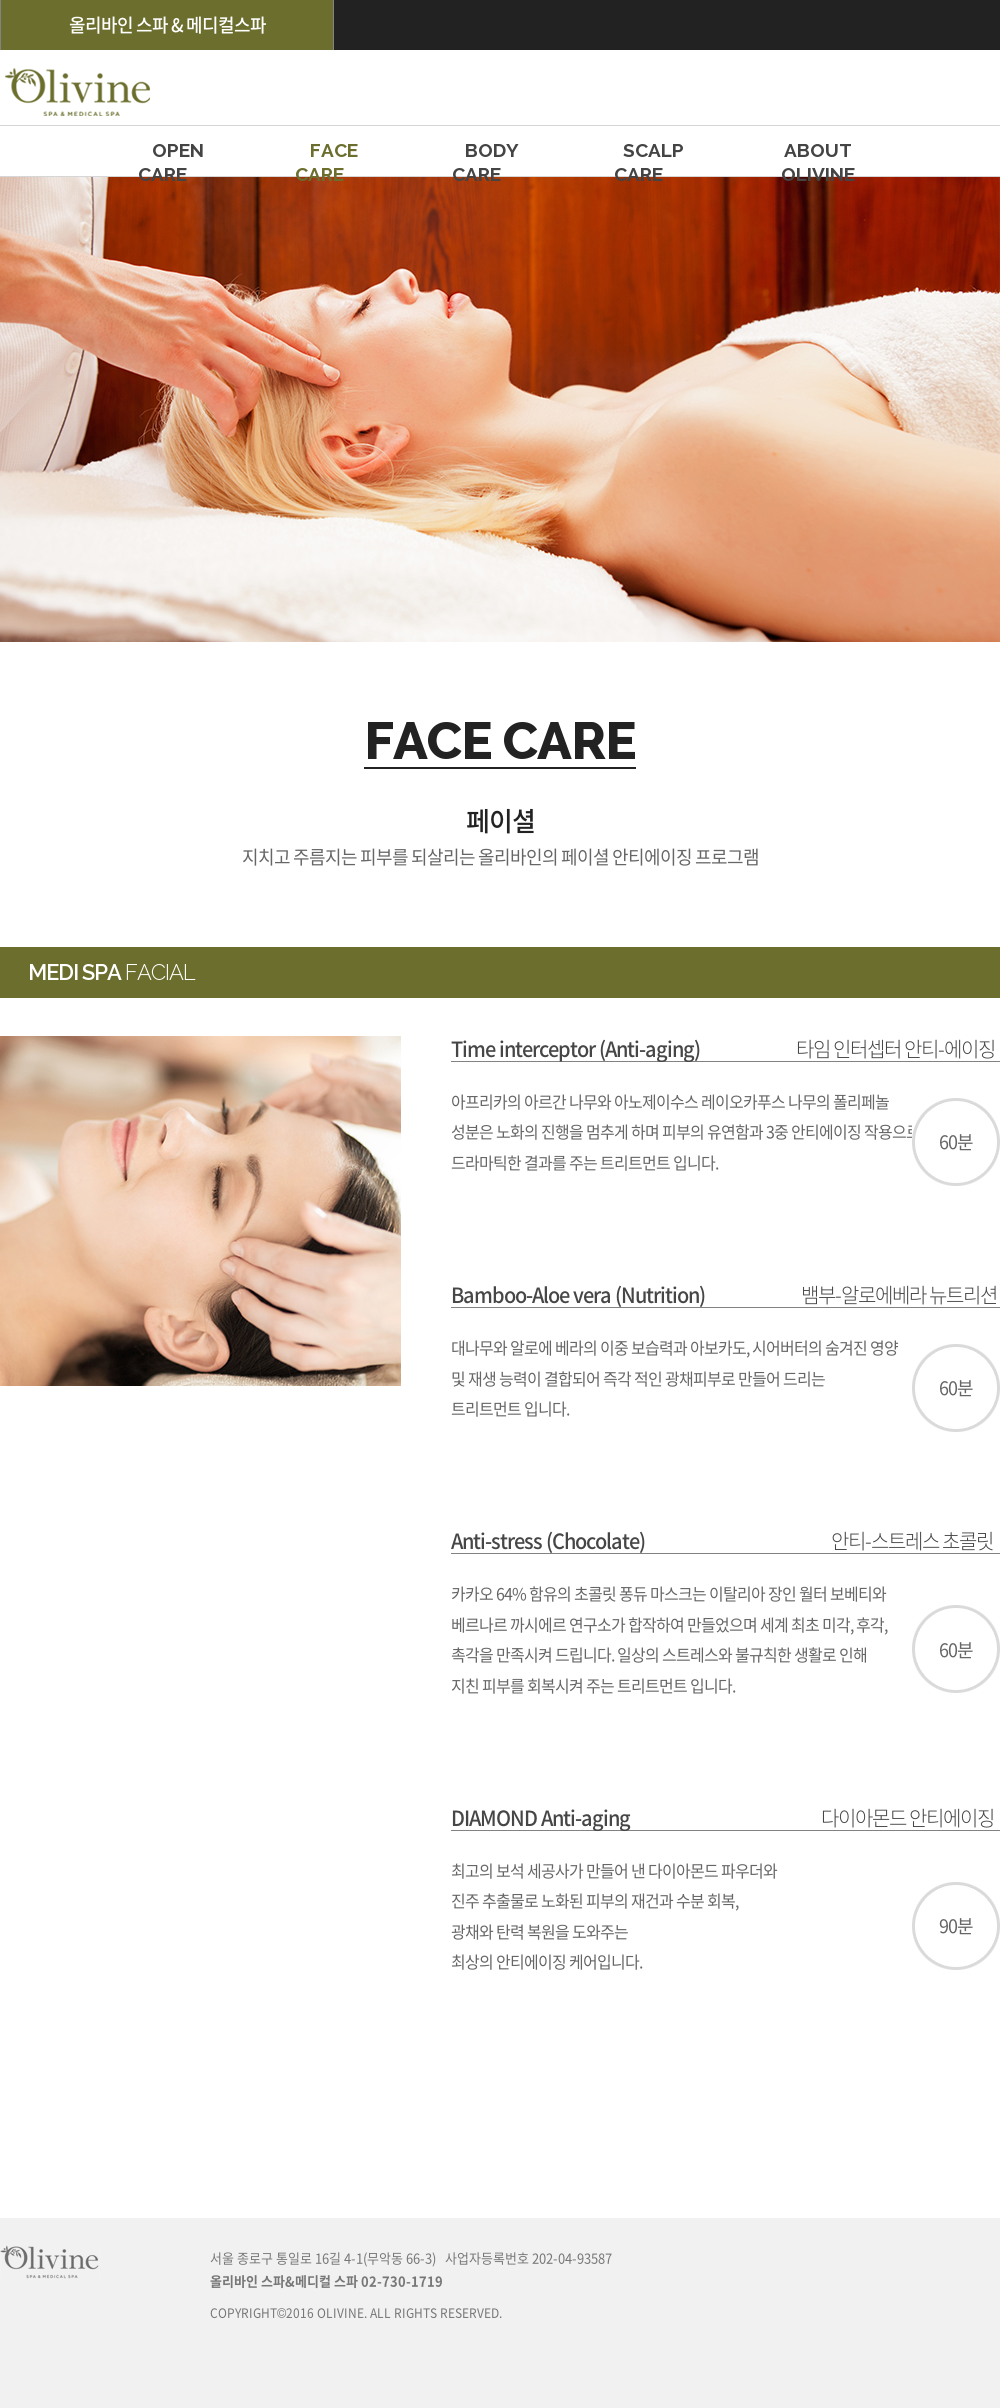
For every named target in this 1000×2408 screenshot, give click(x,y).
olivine (75, 87)
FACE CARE (334, 157)
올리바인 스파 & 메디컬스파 (167, 24)
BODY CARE (491, 157)
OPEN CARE (177, 157)
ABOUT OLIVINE (818, 157)
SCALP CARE (653, 157)
